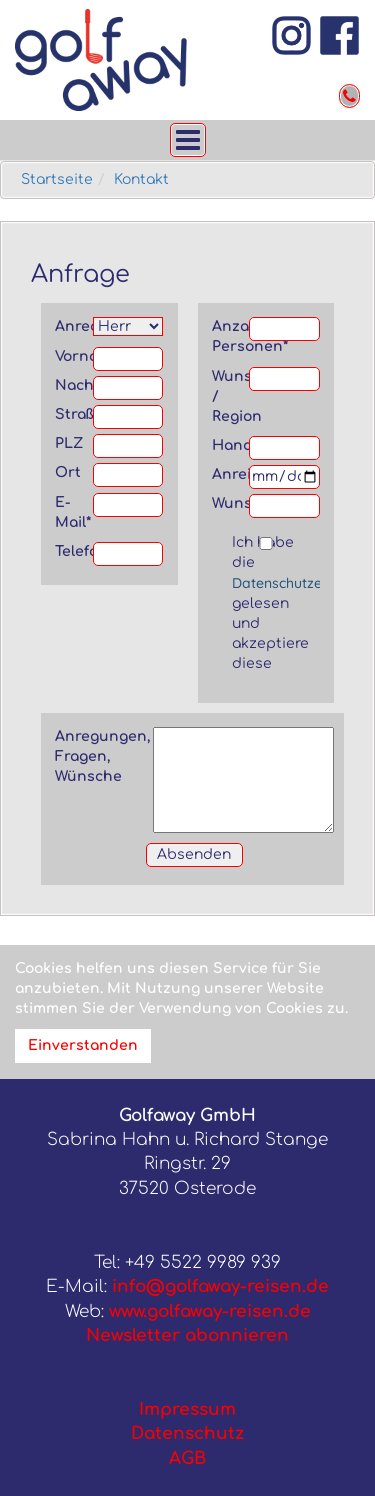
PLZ (69, 443)
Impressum (187, 1409)
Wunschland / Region (231, 396)
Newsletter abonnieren (187, 1335)
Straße (74, 414)
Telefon (74, 551)
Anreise (231, 474)
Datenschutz (187, 1433)
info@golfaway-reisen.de (220, 1286)
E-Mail (73, 512)
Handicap (231, 445)
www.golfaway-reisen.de (210, 1311)
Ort (68, 472)
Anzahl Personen (231, 336)
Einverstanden (83, 1045)
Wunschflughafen (231, 503)
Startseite (57, 179)
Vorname (74, 356)
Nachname (74, 385)
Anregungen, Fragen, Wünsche (102, 756)
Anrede (74, 326)
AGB (187, 1458)
